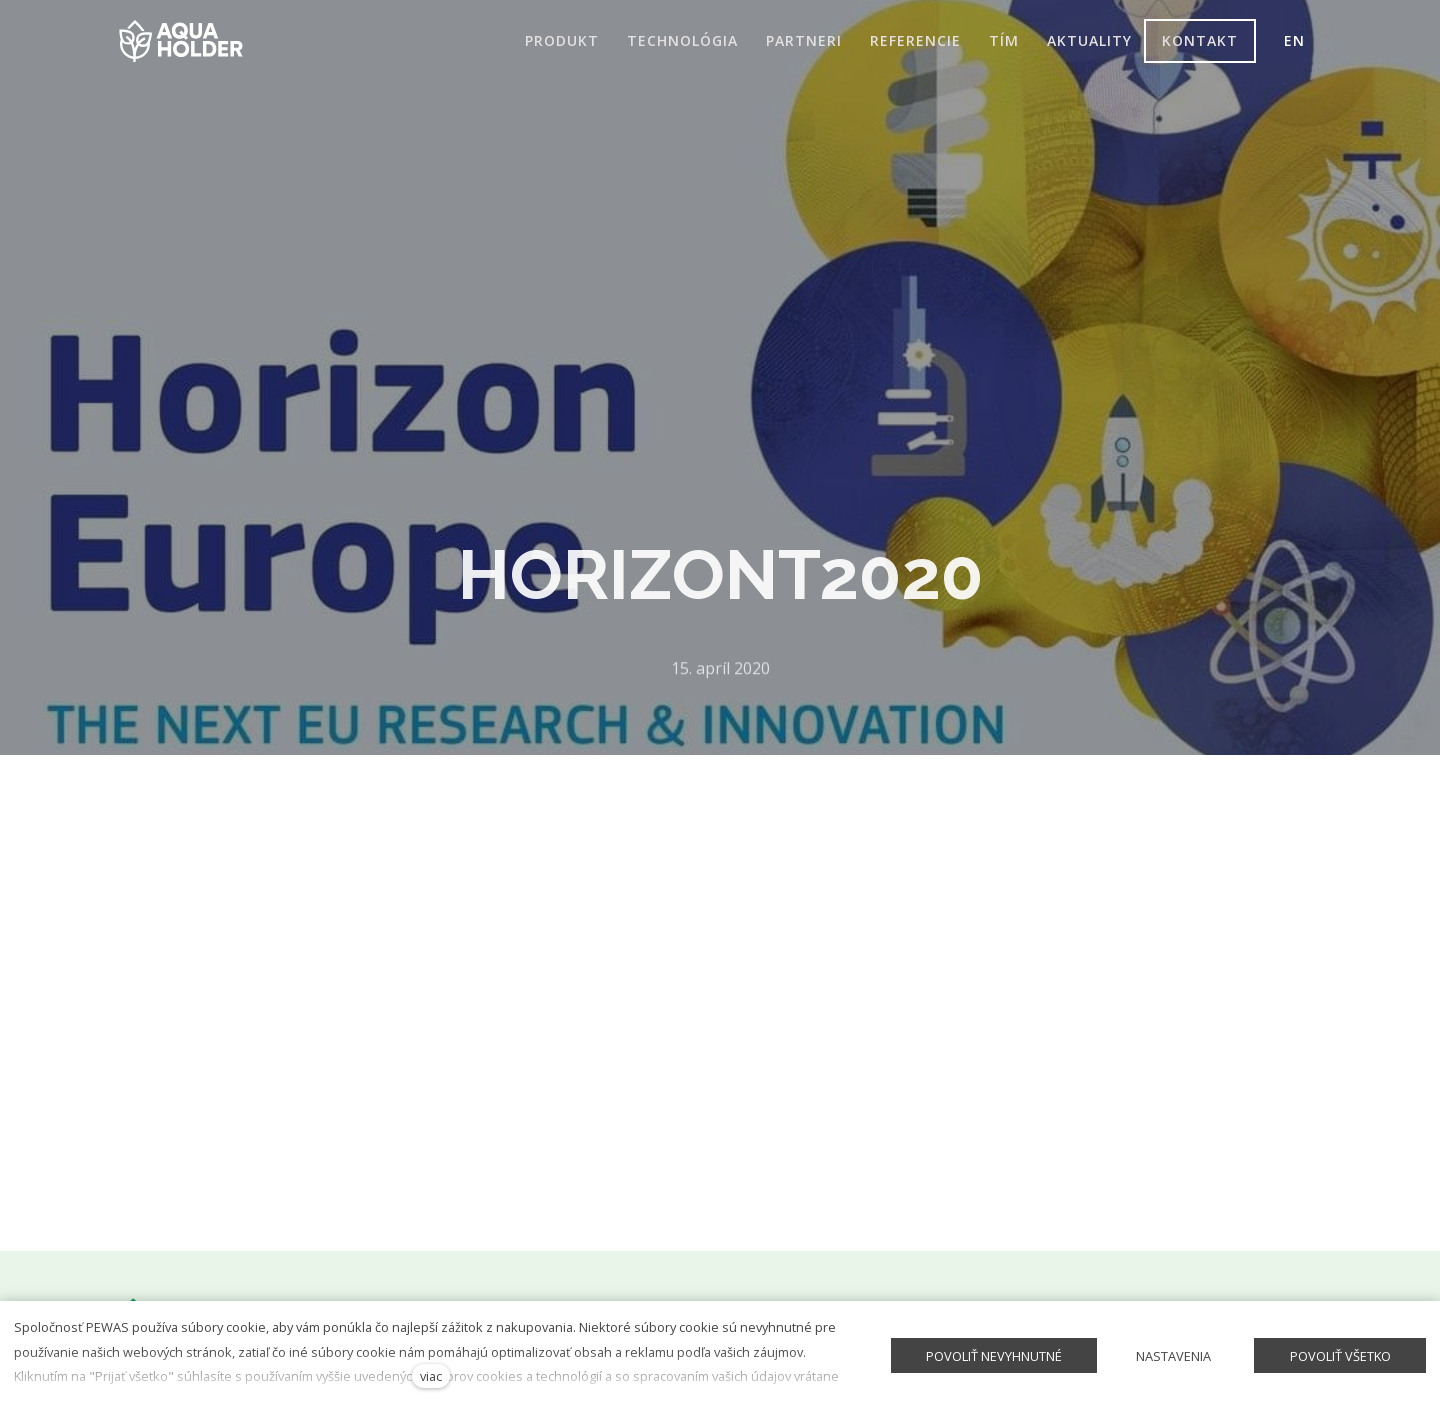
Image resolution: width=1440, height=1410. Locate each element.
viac (431, 1376)
